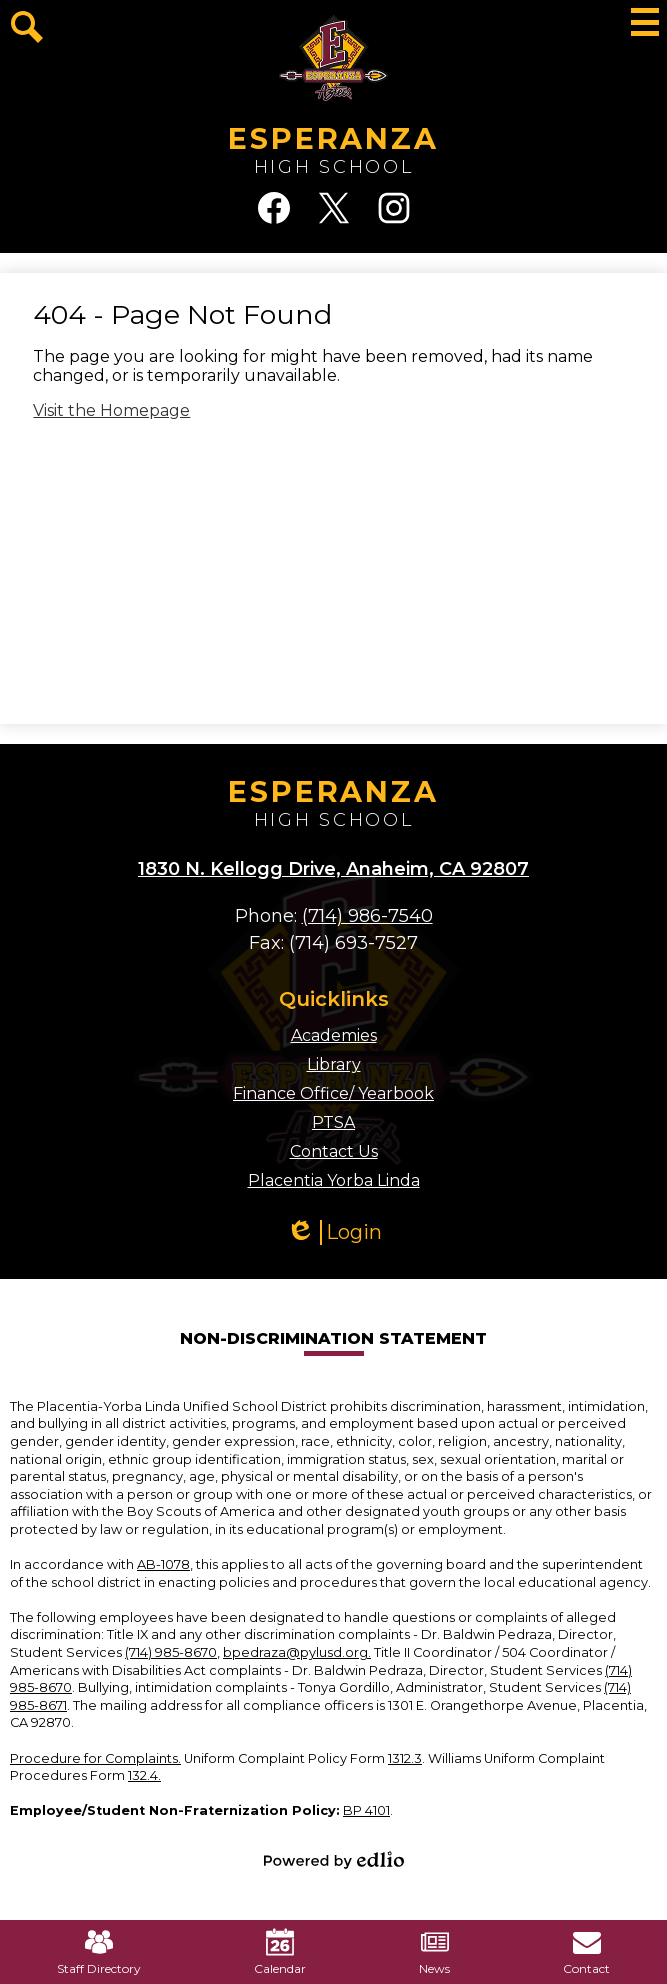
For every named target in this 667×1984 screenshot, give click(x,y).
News (434, 1952)
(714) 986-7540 (367, 916)
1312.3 (405, 1758)
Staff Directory (99, 1952)
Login (334, 1232)
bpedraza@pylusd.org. (297, 1652)
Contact (586, 1952)
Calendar (280, 1952)
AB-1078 (163, 1564)
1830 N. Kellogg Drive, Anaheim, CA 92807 (333, 869)
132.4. (144, 1775)
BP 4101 (366, 1810)
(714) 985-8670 (171, 1652)
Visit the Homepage (111, 410)
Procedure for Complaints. (95, 1758)
